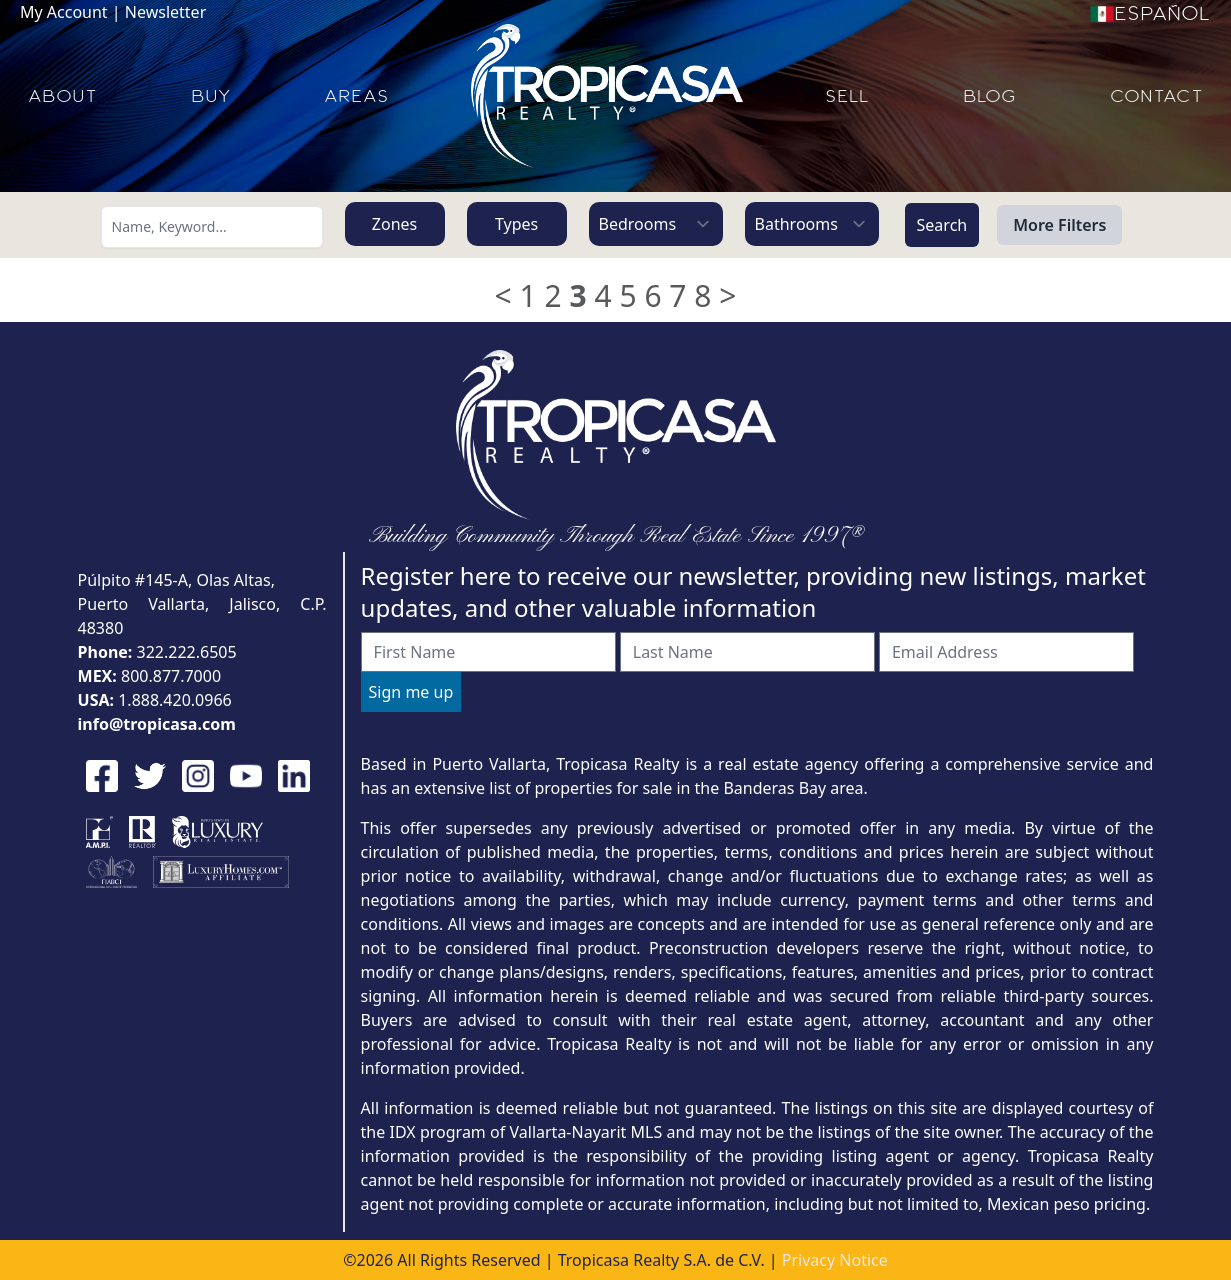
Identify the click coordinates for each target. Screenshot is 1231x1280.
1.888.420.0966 (175, 700)
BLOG (989, 96)
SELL (847, 96)
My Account (64, 12)
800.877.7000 (171, 676)
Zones (394, 224)
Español (1150, 14)
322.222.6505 (187, 652)
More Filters (1059, 225)
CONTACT (1156, 96)
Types (516, 224)
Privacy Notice (835, 1260)
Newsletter (165, 12)
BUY (210, 96)
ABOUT (62, 96)
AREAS (356, 96)
